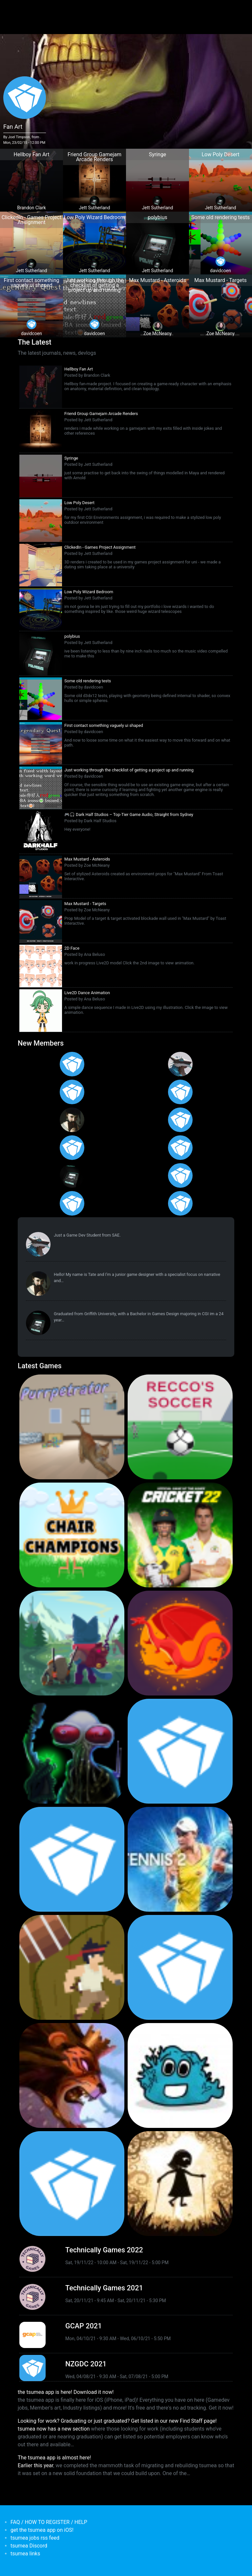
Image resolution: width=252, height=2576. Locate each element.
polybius (72, 636)
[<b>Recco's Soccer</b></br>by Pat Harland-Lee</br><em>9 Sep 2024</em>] (180, 1426)
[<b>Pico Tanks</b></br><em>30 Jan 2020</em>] (71, 1859)
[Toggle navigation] (17, 9)
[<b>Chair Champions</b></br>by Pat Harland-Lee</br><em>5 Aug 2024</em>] (71, 1535)
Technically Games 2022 (104, 2250)
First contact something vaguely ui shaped (103, 725)
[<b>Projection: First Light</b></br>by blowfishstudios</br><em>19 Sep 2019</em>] (180, 2183)
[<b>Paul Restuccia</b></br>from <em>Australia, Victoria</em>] (180, 1064)
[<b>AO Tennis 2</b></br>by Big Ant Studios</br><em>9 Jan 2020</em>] (180, 1859)
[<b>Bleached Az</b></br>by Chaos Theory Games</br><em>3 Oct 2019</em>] (180, 2075)
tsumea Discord (28, 2546)
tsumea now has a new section (54, 2429)
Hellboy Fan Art (78, 369)
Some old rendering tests (87, 680)
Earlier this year (35, 2465)
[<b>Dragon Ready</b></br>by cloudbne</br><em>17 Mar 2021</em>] (180, 1643)
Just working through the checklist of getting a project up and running (129, 769)
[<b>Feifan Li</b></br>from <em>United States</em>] (180, 1147)
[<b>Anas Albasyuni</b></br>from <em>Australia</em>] (71, 1203)
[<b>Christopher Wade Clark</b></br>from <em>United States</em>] (71, 1092)
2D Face (71, 948)
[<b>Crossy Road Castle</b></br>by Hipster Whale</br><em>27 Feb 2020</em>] (180, 1751)
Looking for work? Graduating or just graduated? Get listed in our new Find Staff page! (117, 2421)
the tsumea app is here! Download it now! (66, 2392)
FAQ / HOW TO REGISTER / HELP (48, 2522)
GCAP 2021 (83, 2326)
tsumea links (25, 2553)
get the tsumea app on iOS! (42, 2530)
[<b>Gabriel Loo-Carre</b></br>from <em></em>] (71, 1064)
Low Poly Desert (79, 502)
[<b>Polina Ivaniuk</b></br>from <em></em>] (180, 1203)
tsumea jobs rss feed (34, 2538)
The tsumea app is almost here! (54, 2457)
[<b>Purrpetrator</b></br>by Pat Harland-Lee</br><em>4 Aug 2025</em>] (71, 1426)
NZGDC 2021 (85, 2364)
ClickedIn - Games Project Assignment (100, 547)
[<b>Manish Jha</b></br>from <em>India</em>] (71, 1147)
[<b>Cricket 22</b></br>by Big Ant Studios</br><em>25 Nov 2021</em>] (180, 1535)
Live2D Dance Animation (87, 992)
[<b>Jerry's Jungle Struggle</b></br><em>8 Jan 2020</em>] (71, 1967)
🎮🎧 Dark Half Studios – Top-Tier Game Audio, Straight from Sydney (128, 814)
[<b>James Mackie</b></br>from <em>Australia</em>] (180, 1175)
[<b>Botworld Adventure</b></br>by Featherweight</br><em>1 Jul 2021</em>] (71, 1643)
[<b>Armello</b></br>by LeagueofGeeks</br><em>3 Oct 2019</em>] (71, 2075)
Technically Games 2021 (104, 2288)
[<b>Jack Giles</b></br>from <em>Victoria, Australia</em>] (180, 1120)
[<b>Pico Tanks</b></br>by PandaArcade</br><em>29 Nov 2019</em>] (180, 1967)
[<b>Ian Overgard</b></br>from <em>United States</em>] (180, 1092)
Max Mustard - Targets (85, 903)
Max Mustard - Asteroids (87, 859)
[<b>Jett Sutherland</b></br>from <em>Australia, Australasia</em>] (71, 1175)
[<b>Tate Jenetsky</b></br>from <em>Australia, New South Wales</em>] (71, 1120)
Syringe (71, 458)
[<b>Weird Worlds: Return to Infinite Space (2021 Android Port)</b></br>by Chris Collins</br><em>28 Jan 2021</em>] (71, 1751)
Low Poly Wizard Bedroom (88, 591)
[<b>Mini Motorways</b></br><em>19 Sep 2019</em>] (71, 2183)
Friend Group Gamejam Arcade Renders (101, 413)
